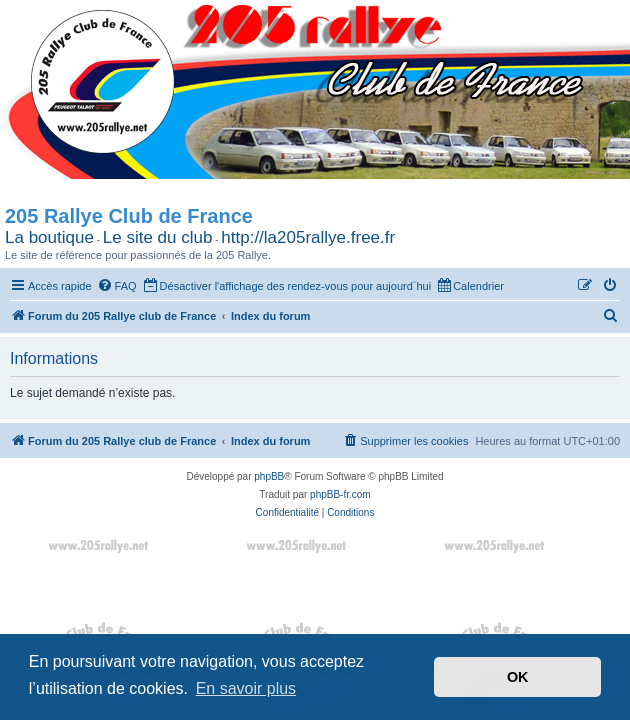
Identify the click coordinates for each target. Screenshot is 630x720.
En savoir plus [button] (246, 688)
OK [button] (518, 677)
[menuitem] (117, 286)
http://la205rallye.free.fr (308, 237)
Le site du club (158, 237)
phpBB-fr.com (340, 494)
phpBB (269, 476)
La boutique (49, 237)
